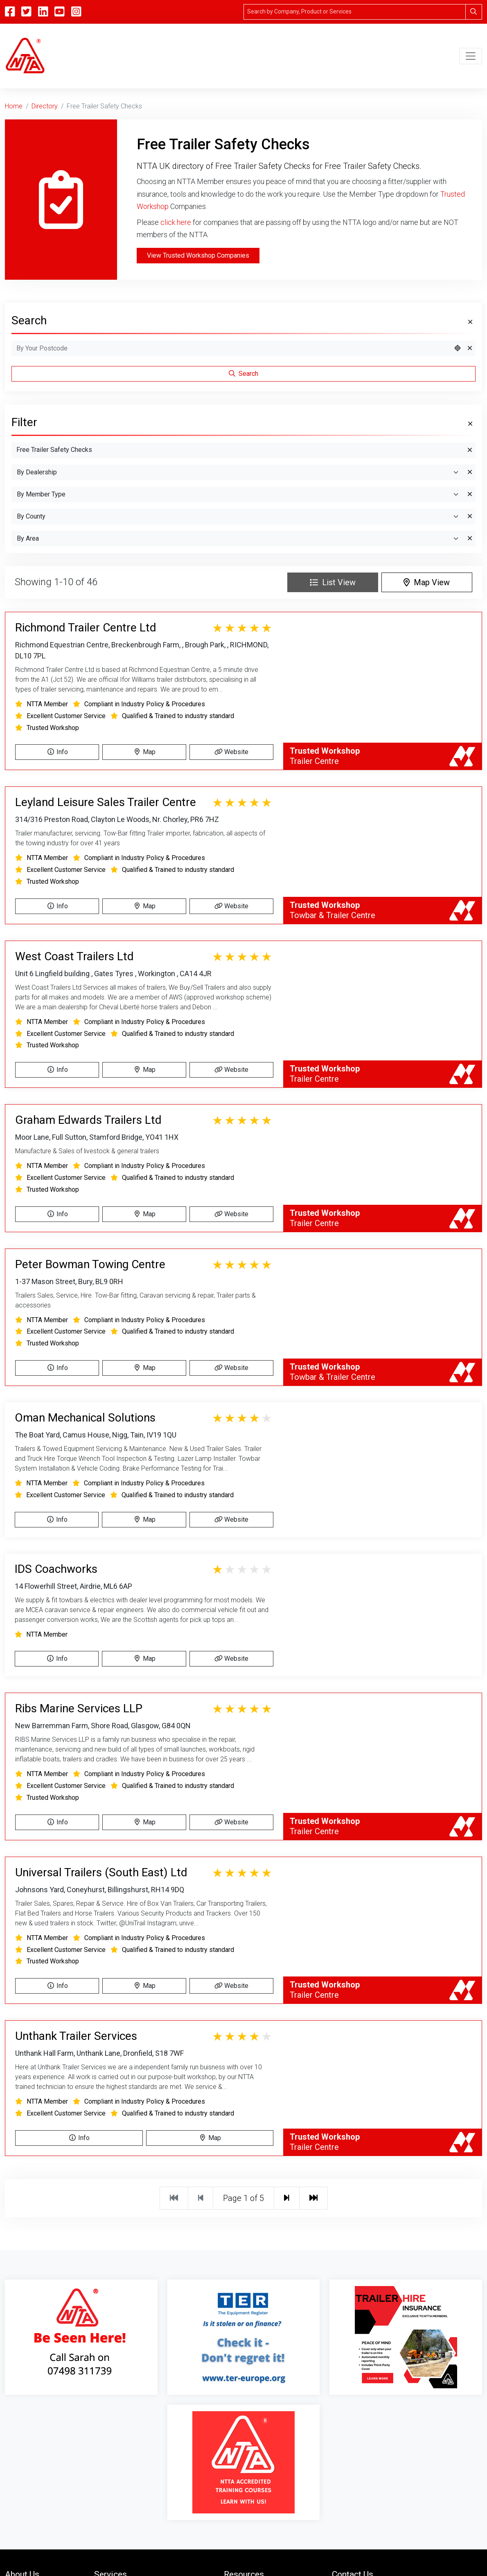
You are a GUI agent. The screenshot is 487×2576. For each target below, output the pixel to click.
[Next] (287, 2198)
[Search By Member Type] (237, 494)
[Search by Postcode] (231, 348)
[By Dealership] (237, 472)
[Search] (355, 12)
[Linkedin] (43, 11)
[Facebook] (10, 11)
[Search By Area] (237, 538)
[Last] (313, 2198)
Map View (427, 582)
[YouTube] (59, 11)
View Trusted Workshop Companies (198, 255)
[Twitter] (26, 11)
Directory (45, 106)
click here (175, 222)
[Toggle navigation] (470, 56)
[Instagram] (76, 11)
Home (14, 106)
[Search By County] (237, 516)
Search (243, 373)
